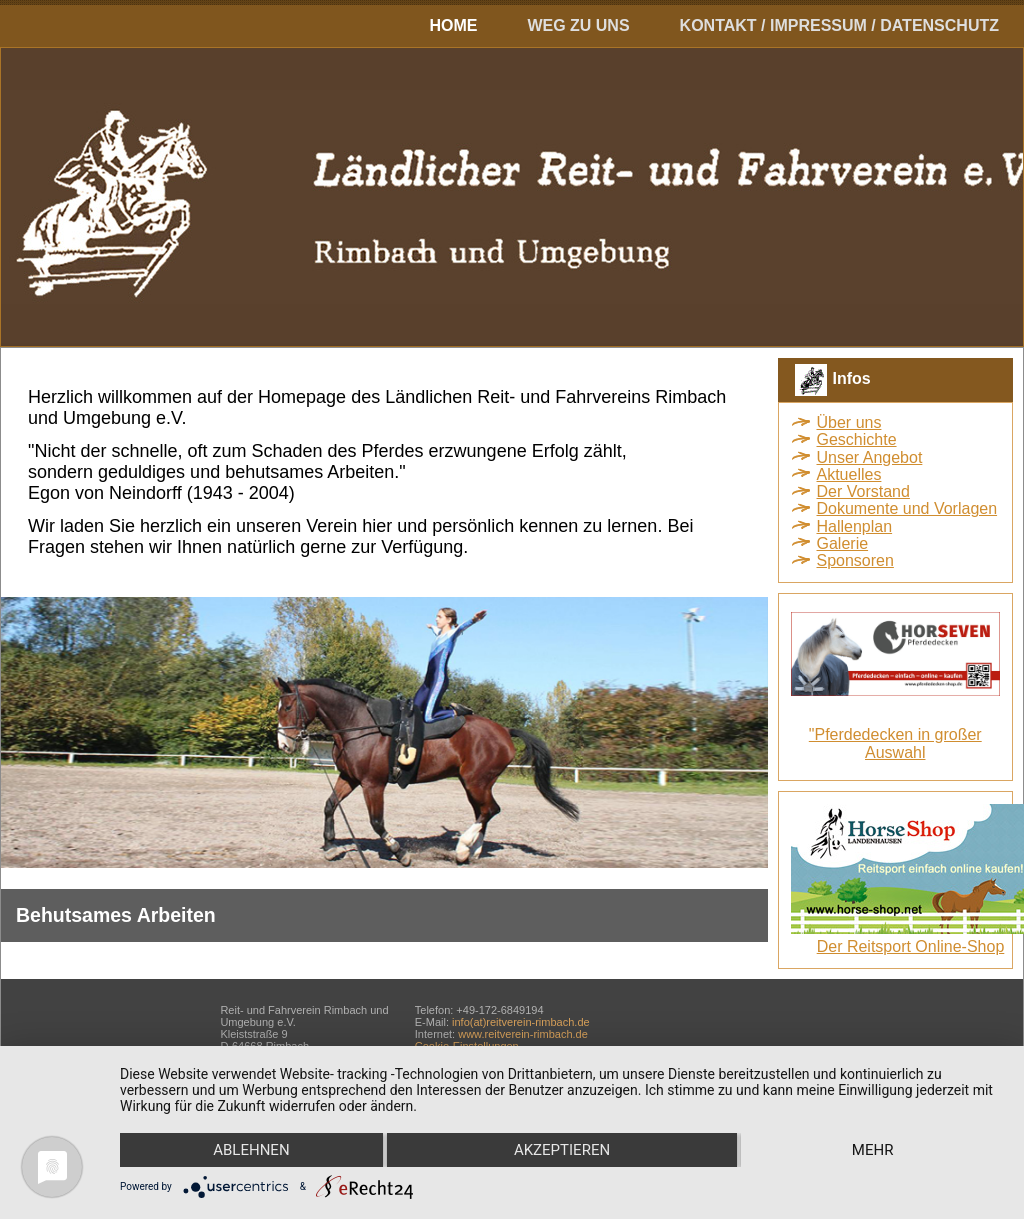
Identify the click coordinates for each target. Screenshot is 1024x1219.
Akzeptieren (562, 1150)
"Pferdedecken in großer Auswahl (895, 743)
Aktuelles (849, 474)
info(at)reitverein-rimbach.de (521, 1022)
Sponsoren (855, 560)
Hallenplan (855, 526)
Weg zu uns (578, 25)
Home (453, 25)
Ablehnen (251, 1150)
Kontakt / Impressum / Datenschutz (839, 25)
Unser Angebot (870, 457)
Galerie (843, 543)
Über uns (849, 422)
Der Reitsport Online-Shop (911, 946)
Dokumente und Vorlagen (907, 508)
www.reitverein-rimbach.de (523, 1034)
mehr (873, 1150)
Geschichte (857, 439)
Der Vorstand (863, 491)
